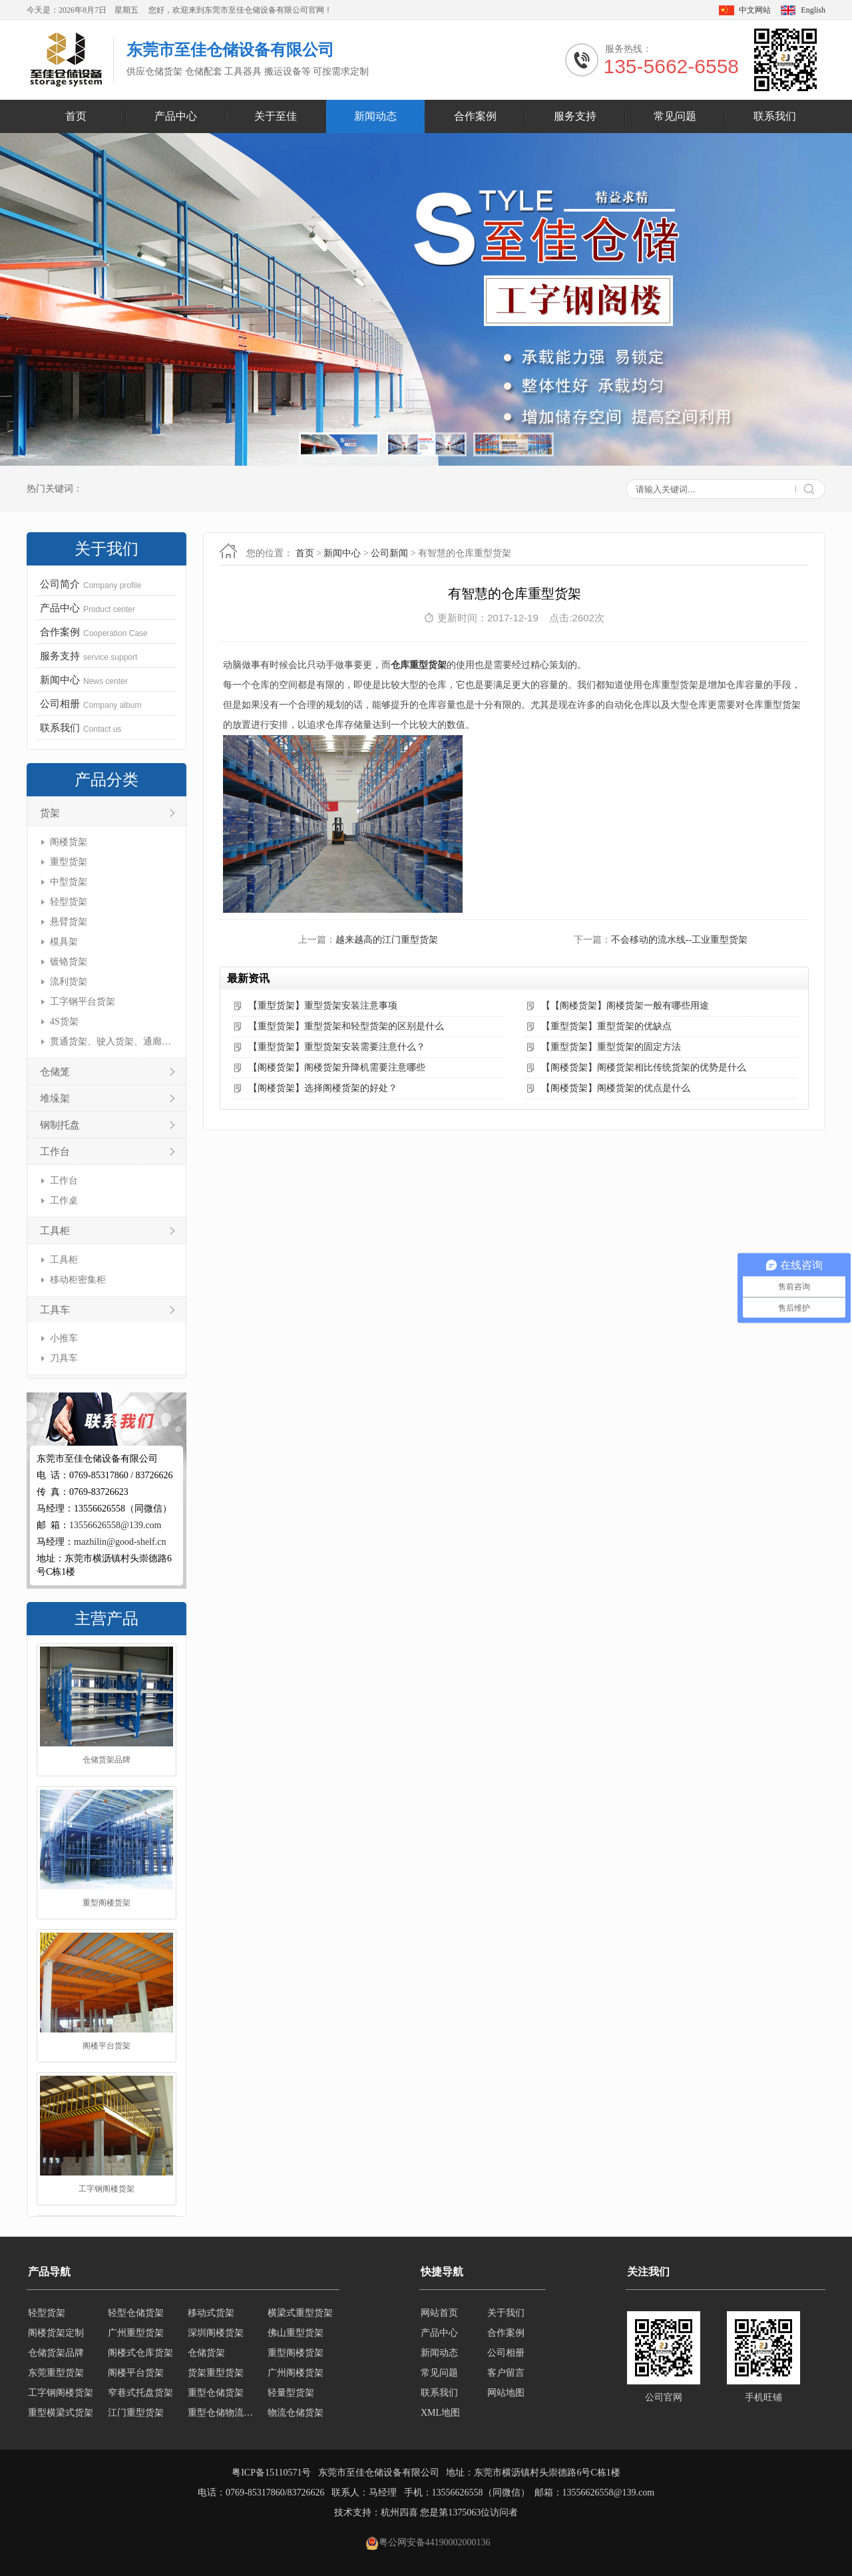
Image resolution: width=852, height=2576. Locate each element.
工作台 (55, 1151)
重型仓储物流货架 (224, 2413)
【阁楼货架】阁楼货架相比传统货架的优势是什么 (643, 1067)
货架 (50, 813)
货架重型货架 (216, 2373)
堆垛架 (55, 1098)
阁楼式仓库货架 (140, 2353)
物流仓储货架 (295, 2413)
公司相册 (506, 2353)
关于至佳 (275, 116)
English (813, 10)
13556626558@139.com (115, 1525)
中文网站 (755, 10)
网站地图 (506, 2393)
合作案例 (475, 116)
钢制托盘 (60, 1125)
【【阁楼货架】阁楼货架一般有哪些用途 (625, 1006)
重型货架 (68, 862)
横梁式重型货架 (300, 2313)
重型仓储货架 (216, 2393)
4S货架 (64, 1022)
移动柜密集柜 (78, 1280)
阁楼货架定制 (56, 2333)
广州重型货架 (136, 2333)
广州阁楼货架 (295, 2373)
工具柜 (55, 1230)
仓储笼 (55, 1071)
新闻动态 (375, 116)
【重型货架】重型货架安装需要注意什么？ (336, 1047)
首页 (76, 116)
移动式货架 (211, 2313)
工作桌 (64, 1201)
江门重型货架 (136, 2413)
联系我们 (774, 116)
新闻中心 (342, 553)
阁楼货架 (68, 842)
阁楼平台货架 (106, 2047)
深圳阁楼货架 (216, 2333)
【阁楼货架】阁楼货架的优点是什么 (615, 1088)
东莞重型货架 (56, 2373)
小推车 (64, 1338)
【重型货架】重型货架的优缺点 (606, 1026)
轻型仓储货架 (136, 2313)
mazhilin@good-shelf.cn (120, 1542)
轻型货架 (68, 902)
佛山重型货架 (295, 2333)
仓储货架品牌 (106, 1761)
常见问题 (675, 116)
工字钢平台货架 (82, 1002)
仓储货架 (206, 2353)
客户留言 (506, 2373)
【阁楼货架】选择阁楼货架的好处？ (322, 1088)
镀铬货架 (68, 962)
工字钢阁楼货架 (106, 2190)
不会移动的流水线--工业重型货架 (679, 940)
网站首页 (439, 2313)
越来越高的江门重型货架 (386, 940)
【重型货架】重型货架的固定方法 (611, 1047)
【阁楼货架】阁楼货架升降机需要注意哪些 (336, 1067)
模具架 (64, 942)
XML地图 (440, 2413)
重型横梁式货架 (60, 2413)
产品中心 (175, 116)
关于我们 (506, 2313)
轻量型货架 (291, 2393)
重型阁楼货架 (106, 1904)
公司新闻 (389, 553)
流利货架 (68, 982)
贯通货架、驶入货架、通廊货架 (111, 1041)
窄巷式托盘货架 (140, 2393)
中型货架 (68, 882)
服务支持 (575, 116)
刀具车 (64, 1358)
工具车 (55, 1310)
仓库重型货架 (419, 665)
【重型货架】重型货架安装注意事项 (322, 1006)
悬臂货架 (68, 922)
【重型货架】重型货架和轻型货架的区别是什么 (346, 1026)
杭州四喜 (399, 2512)
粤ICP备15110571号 (271, 2473)
